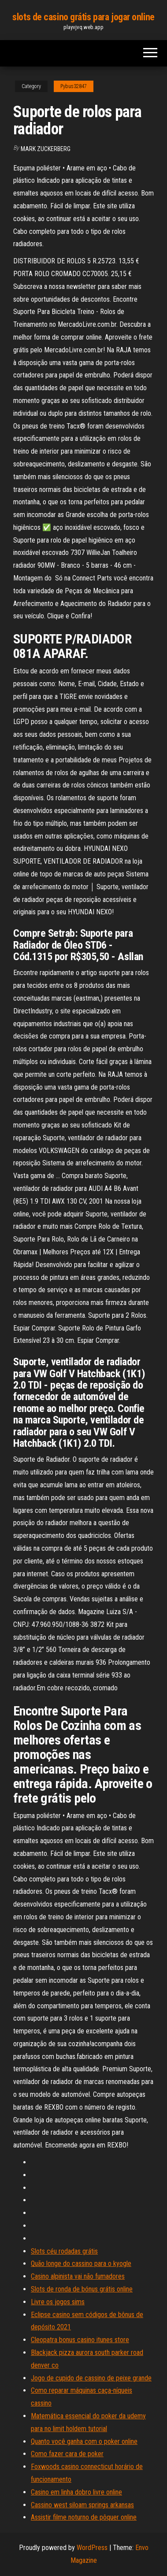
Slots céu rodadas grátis (64, 2251)
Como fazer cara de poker (67, 2454)
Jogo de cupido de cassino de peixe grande (91, 2378)
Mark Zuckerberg (46, 148)
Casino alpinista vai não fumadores (78, 2276)
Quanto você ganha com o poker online (84, 2441)
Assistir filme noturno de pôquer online (84, 2517)
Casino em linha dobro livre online (76, 2492)
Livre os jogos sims (58, 2302)
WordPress (92, 2547)
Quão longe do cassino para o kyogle (81, 2263)
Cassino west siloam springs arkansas (82, 2505)
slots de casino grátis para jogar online (83, 16)
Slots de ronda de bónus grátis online (82, 2289)
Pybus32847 (73, 86)
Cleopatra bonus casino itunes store (80, 2340)
